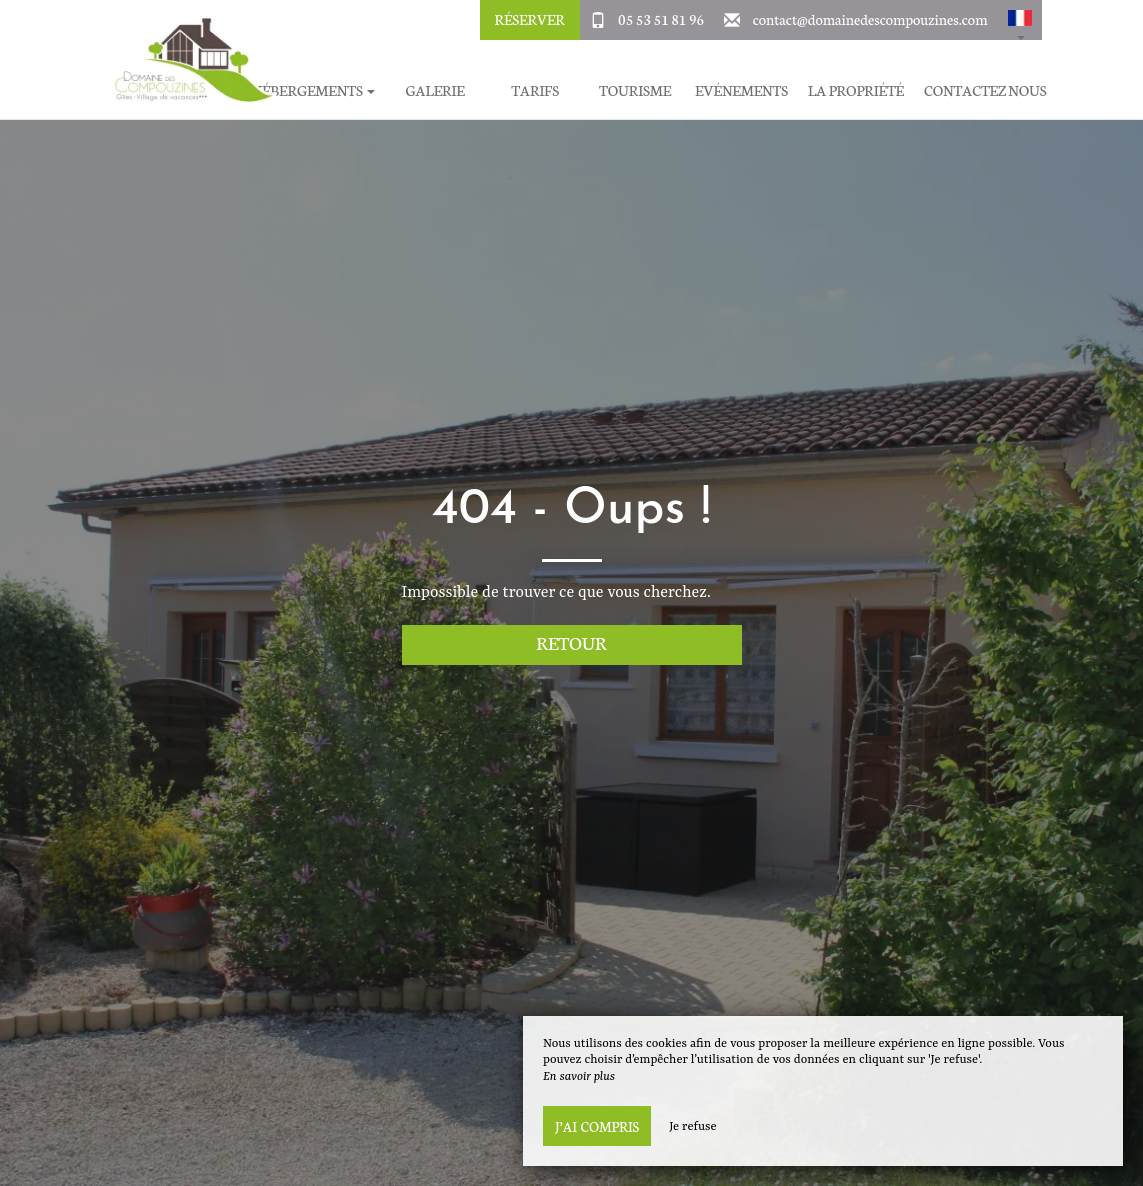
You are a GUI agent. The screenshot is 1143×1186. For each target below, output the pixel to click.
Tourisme (635, 90)
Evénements (741, 90)
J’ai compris (597, 1126)
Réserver (529, 19)
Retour (571, 642)
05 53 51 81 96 (661, 19)
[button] (1020, 20)
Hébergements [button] (313, 90)
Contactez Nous (985, 90)
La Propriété (856, 90)
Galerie (434, 90)
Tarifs (535, 90)
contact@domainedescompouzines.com (870, 19)
